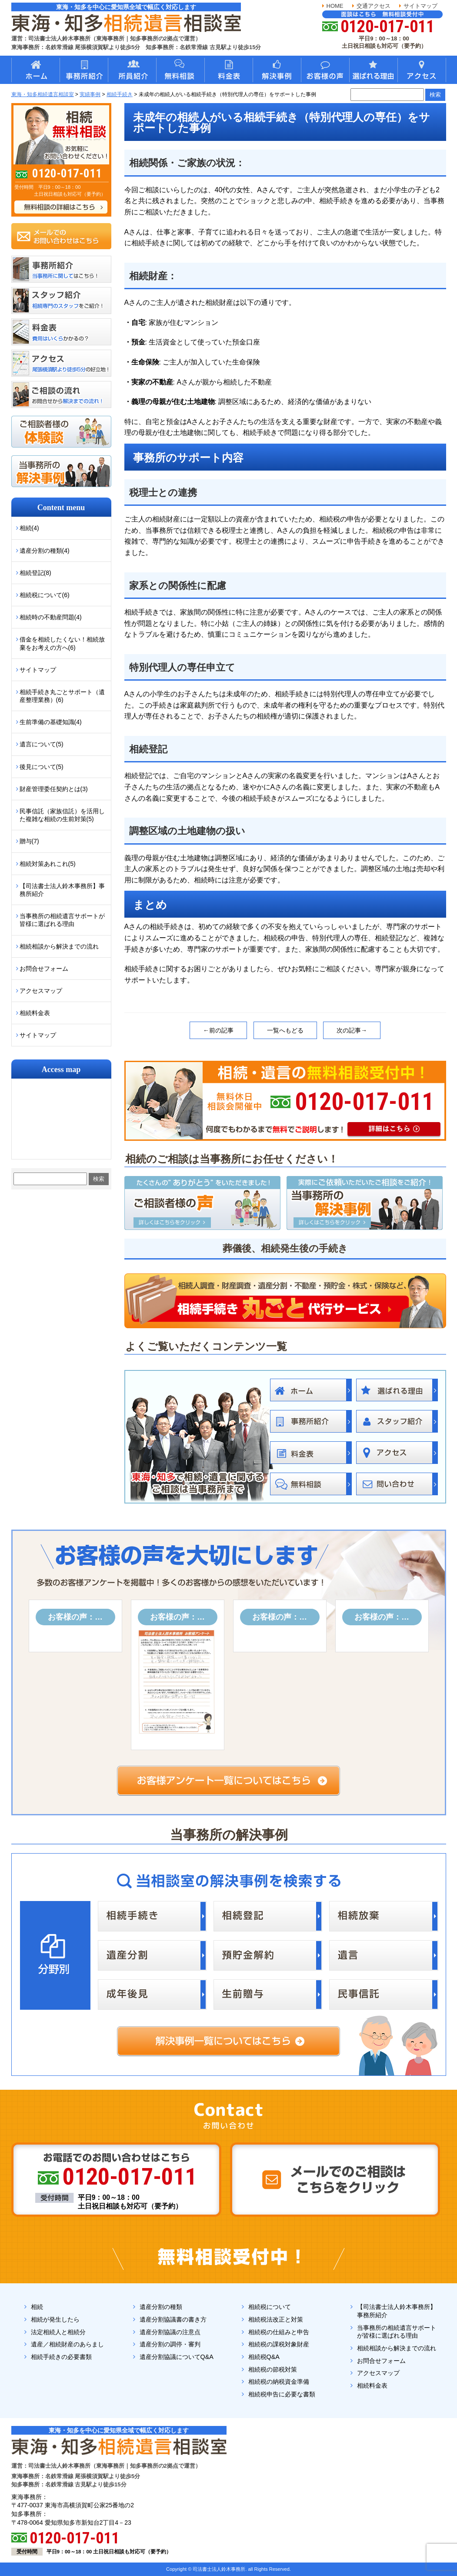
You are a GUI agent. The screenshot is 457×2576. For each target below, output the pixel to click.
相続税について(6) (45, 594)
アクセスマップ (41, 990)
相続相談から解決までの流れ (59, 946)
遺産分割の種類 (161, 2306)
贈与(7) (29, 841)
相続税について (269, 2306)
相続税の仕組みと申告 (278, 2332)
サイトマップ (420, 6)
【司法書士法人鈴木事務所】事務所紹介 (62, 889)
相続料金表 (35, 1012)
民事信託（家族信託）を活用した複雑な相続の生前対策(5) (62, 815)
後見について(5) (41, 766)
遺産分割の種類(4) (45, 550)
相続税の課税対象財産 (278, 2344)
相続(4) (29, 528)
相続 (37, 2306)
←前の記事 (218, 1030)
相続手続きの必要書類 (61, 2356)
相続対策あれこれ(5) (48, 863)
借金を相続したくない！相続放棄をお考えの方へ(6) (62, 643)
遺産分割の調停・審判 (170, 2344)
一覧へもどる (285, 1030)
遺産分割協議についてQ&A (176, 2356)
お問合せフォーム (44, 968)
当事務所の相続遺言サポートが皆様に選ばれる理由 (62, 919)
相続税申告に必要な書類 (281, 2394)
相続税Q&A (264, 2356)
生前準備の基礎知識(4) (51, 721)
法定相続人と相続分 (58, 2332)
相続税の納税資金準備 (278, 2381)
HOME (335, 6)
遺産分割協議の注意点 (170, 2332)
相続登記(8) (35, 572)
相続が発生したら (55, 2319)
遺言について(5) (41, 744)
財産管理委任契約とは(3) (54, 788)
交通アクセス (373, 6)
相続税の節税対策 (272, 2369)
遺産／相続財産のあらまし (67, 2344)
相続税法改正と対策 (275, 2319)
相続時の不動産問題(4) (51, 617)
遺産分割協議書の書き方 (173, 2319)
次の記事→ (352, 1030)
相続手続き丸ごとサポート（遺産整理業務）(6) (62, 695)
